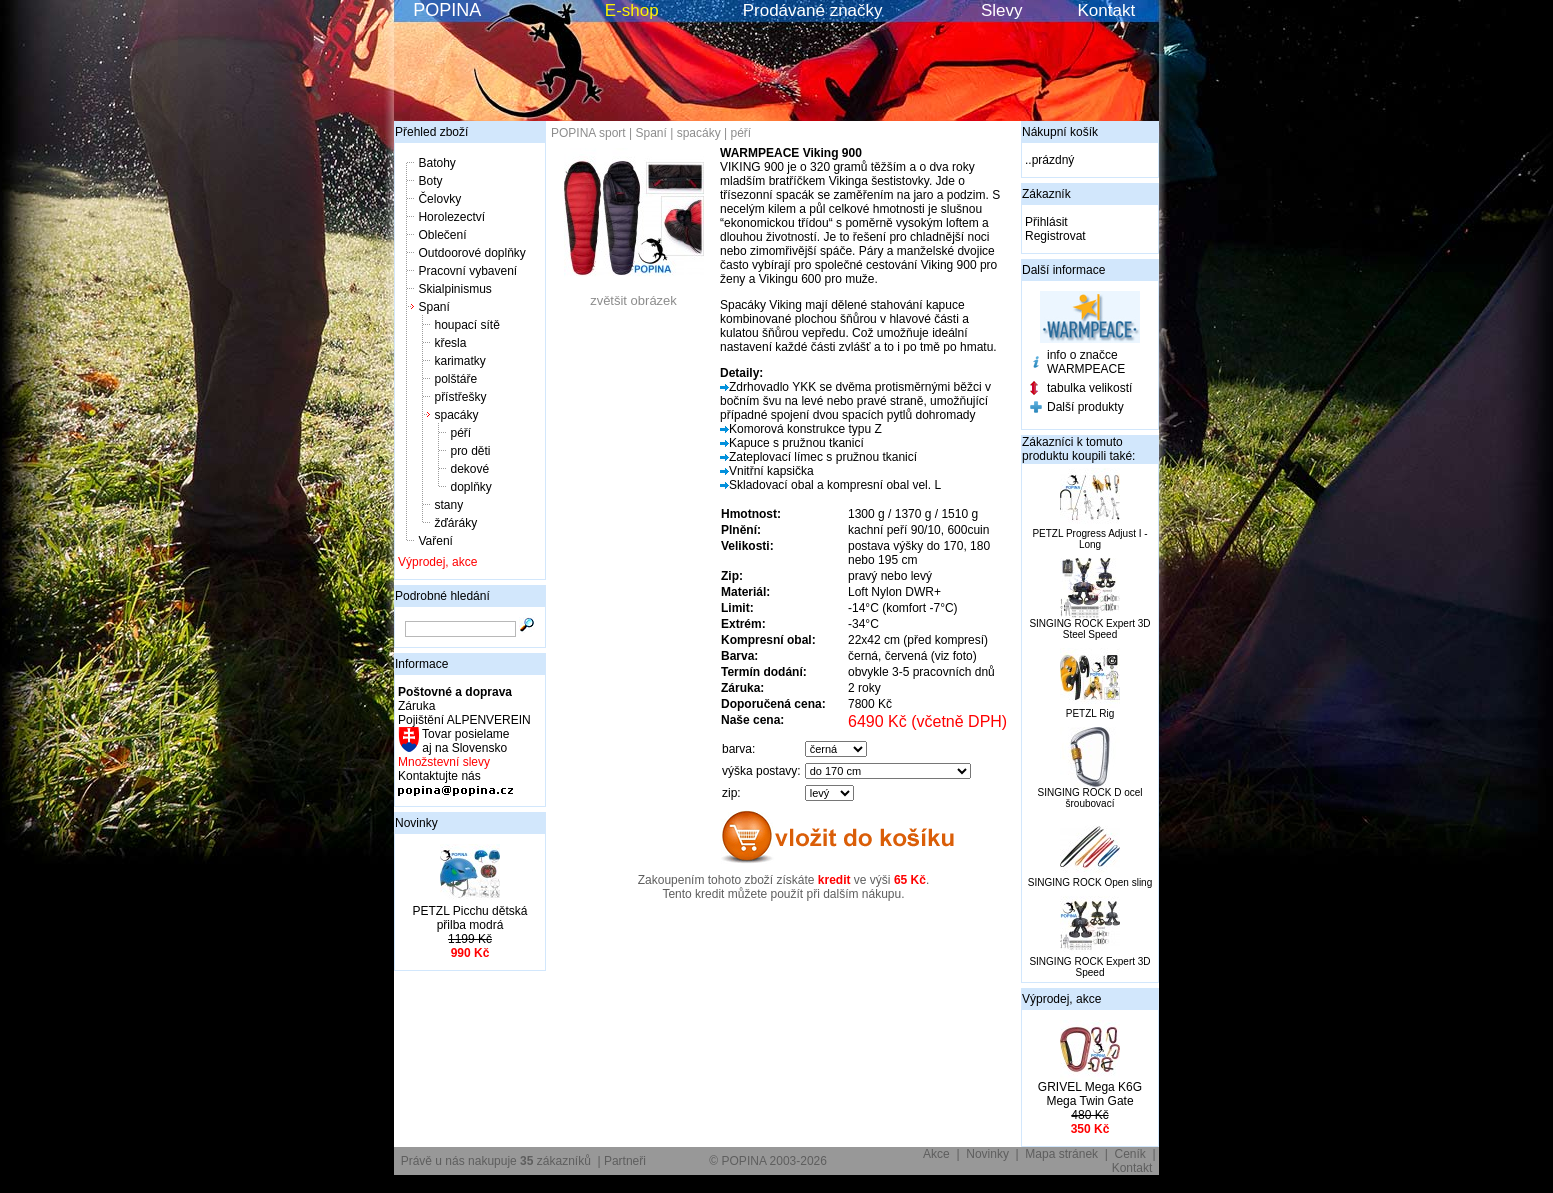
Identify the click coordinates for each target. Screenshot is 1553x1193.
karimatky (459, 361)
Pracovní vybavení (467, 271)
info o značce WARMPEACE (1086, 362)
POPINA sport (588, 133)
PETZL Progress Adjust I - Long (1089, 539)
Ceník (1130, 1154)
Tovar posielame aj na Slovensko (464, 741)
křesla (450, 343)
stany (448, 505)
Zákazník (1046, 194)
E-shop (632, 10)
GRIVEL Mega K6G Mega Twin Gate (1090, 1094)
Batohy (436, 163)
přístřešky (460, 397)
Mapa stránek (1061, 1154)
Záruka (416, 706)
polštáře (455, 379)
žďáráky (455, 523)
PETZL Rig (1090, 713)
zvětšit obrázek (634, 294)
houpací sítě (466, 325)
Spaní (433, 307)
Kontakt (1107, 10)
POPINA (447, 10)
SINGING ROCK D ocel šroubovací (1089, 798)
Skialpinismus (454, 289)
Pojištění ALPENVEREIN (464, 720)
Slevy (1002, 10)
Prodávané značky (813, 10)
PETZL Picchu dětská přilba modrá (470, 918)
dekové (469, 469)
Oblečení (442, 235)
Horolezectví (451, 217)
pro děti (470, 451)
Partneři (625, 1161)
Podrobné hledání (442, 596)
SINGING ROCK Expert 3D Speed (1089, 967)
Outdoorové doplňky (471, 253)
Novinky (416, 823)
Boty (430, 181)
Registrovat (1055, 236)
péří (460, 433)
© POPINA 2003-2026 (768, 1161)
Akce (936, 1154)
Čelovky (439, 199)
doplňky (470, 487)
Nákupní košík (1060, 132)
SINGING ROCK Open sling (1090, 882)
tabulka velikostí (1089, 388)
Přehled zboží (431, 132)
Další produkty (1085, 407)
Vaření (435, 541)
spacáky (456, 415)
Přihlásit (1046, 222)
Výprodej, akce (437, 562)
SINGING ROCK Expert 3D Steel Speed (1089, 629)
